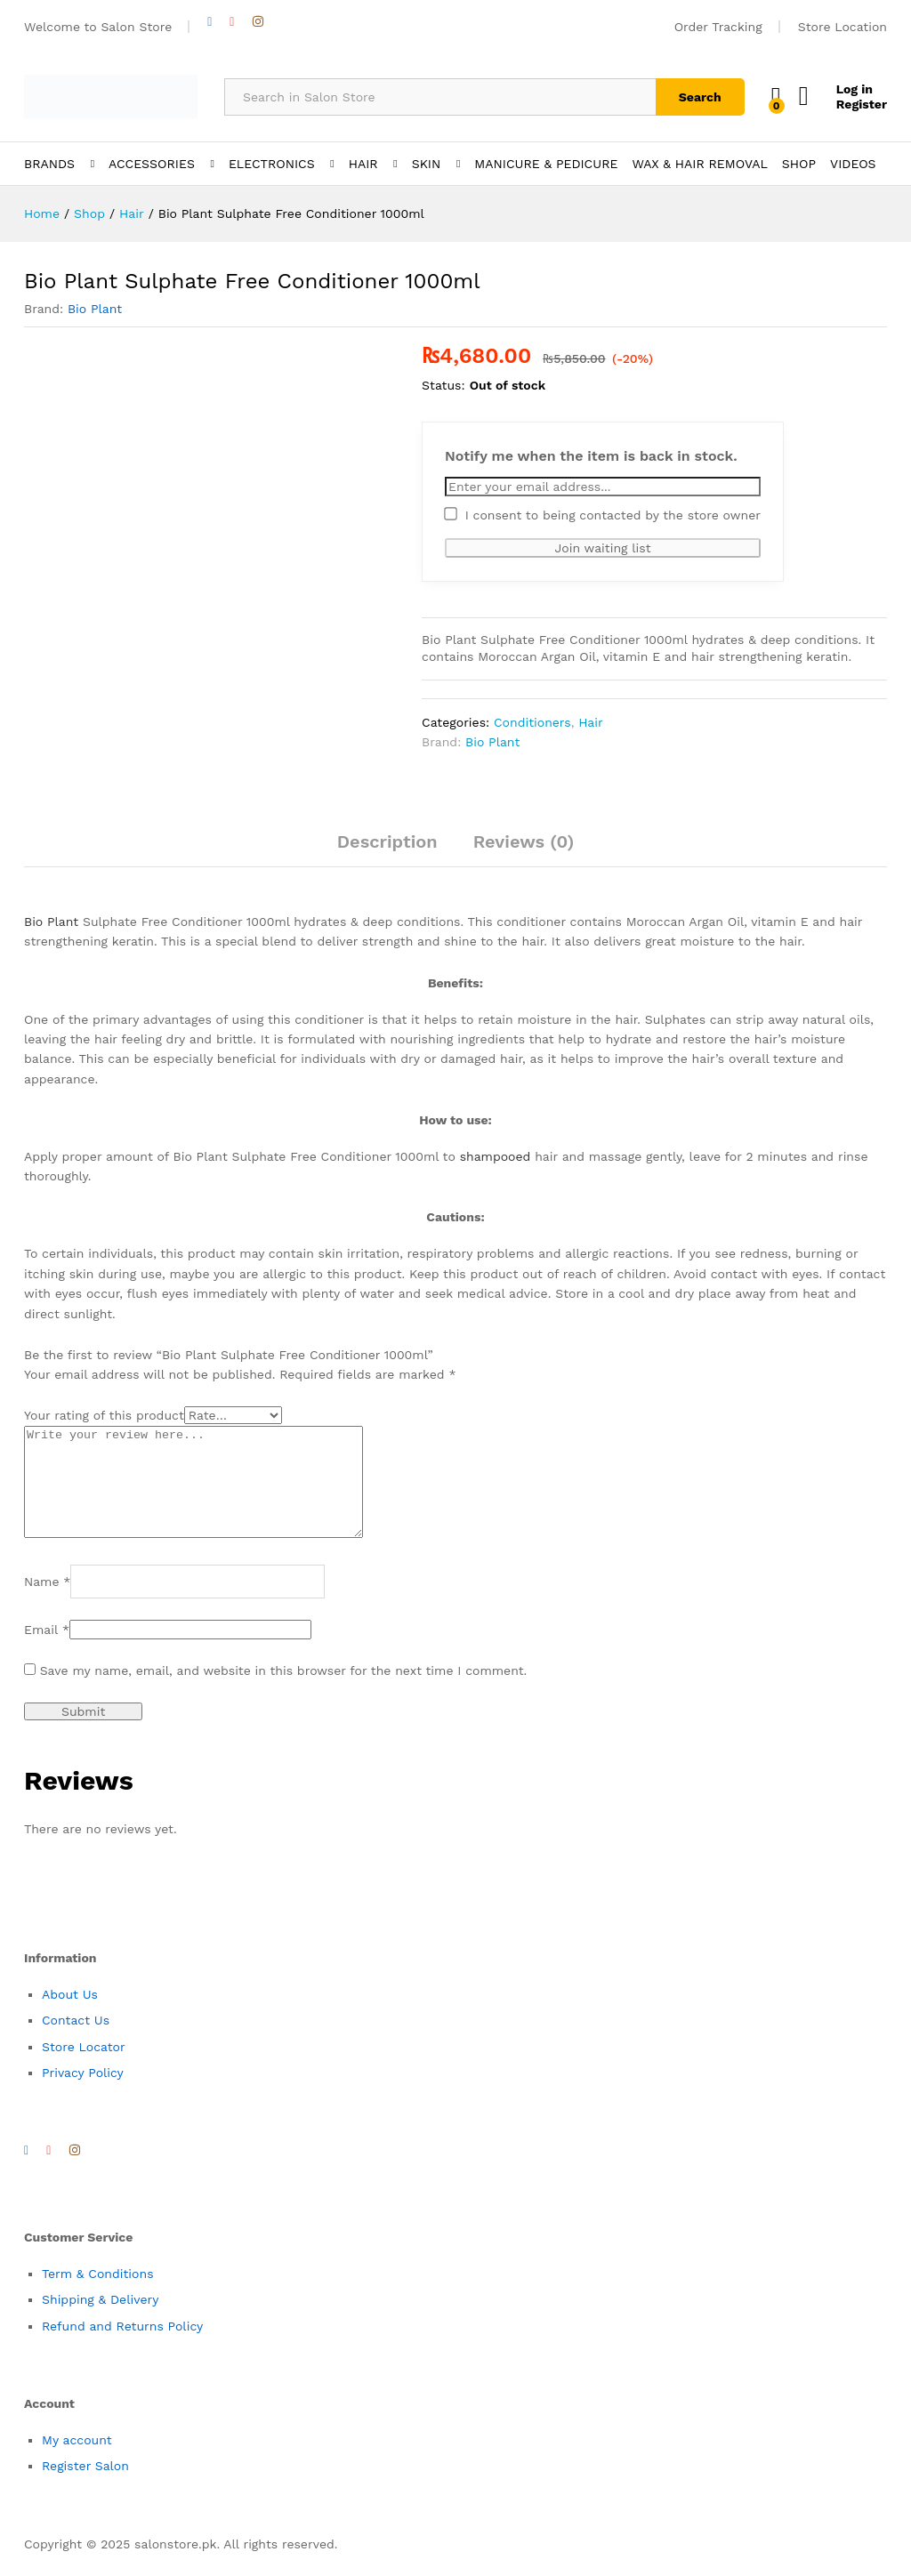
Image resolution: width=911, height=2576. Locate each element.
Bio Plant (95, 309)
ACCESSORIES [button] (152, 163)
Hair (590, 722)
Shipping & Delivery (100, 2321)
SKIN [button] (426, 163)
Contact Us (75, 2041)
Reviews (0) (524, 841)
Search (700, 97)
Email (46, 1651)
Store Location (842, 27)
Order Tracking (718, 27)
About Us (70, 2015)
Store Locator (83, 2068)
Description (387, 841)
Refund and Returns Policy (122, 2347)
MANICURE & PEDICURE (545, 163)
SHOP (799, 163)
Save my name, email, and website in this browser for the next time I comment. (284, 1692)
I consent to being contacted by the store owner (603, 514)
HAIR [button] (363, 163)
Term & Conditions (98, 2295)
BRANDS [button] (49, 163)
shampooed (495, 1156)
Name (47, 1603)
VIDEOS (852, 163)
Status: (443, 385)
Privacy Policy (83, 2094)
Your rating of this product (104, 1415)
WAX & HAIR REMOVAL (699, 163)
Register (861, 104)
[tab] (387, 849)
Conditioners (532, 722)
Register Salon (85, 2487)
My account (77, 2461)
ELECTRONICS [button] (272, 163)
